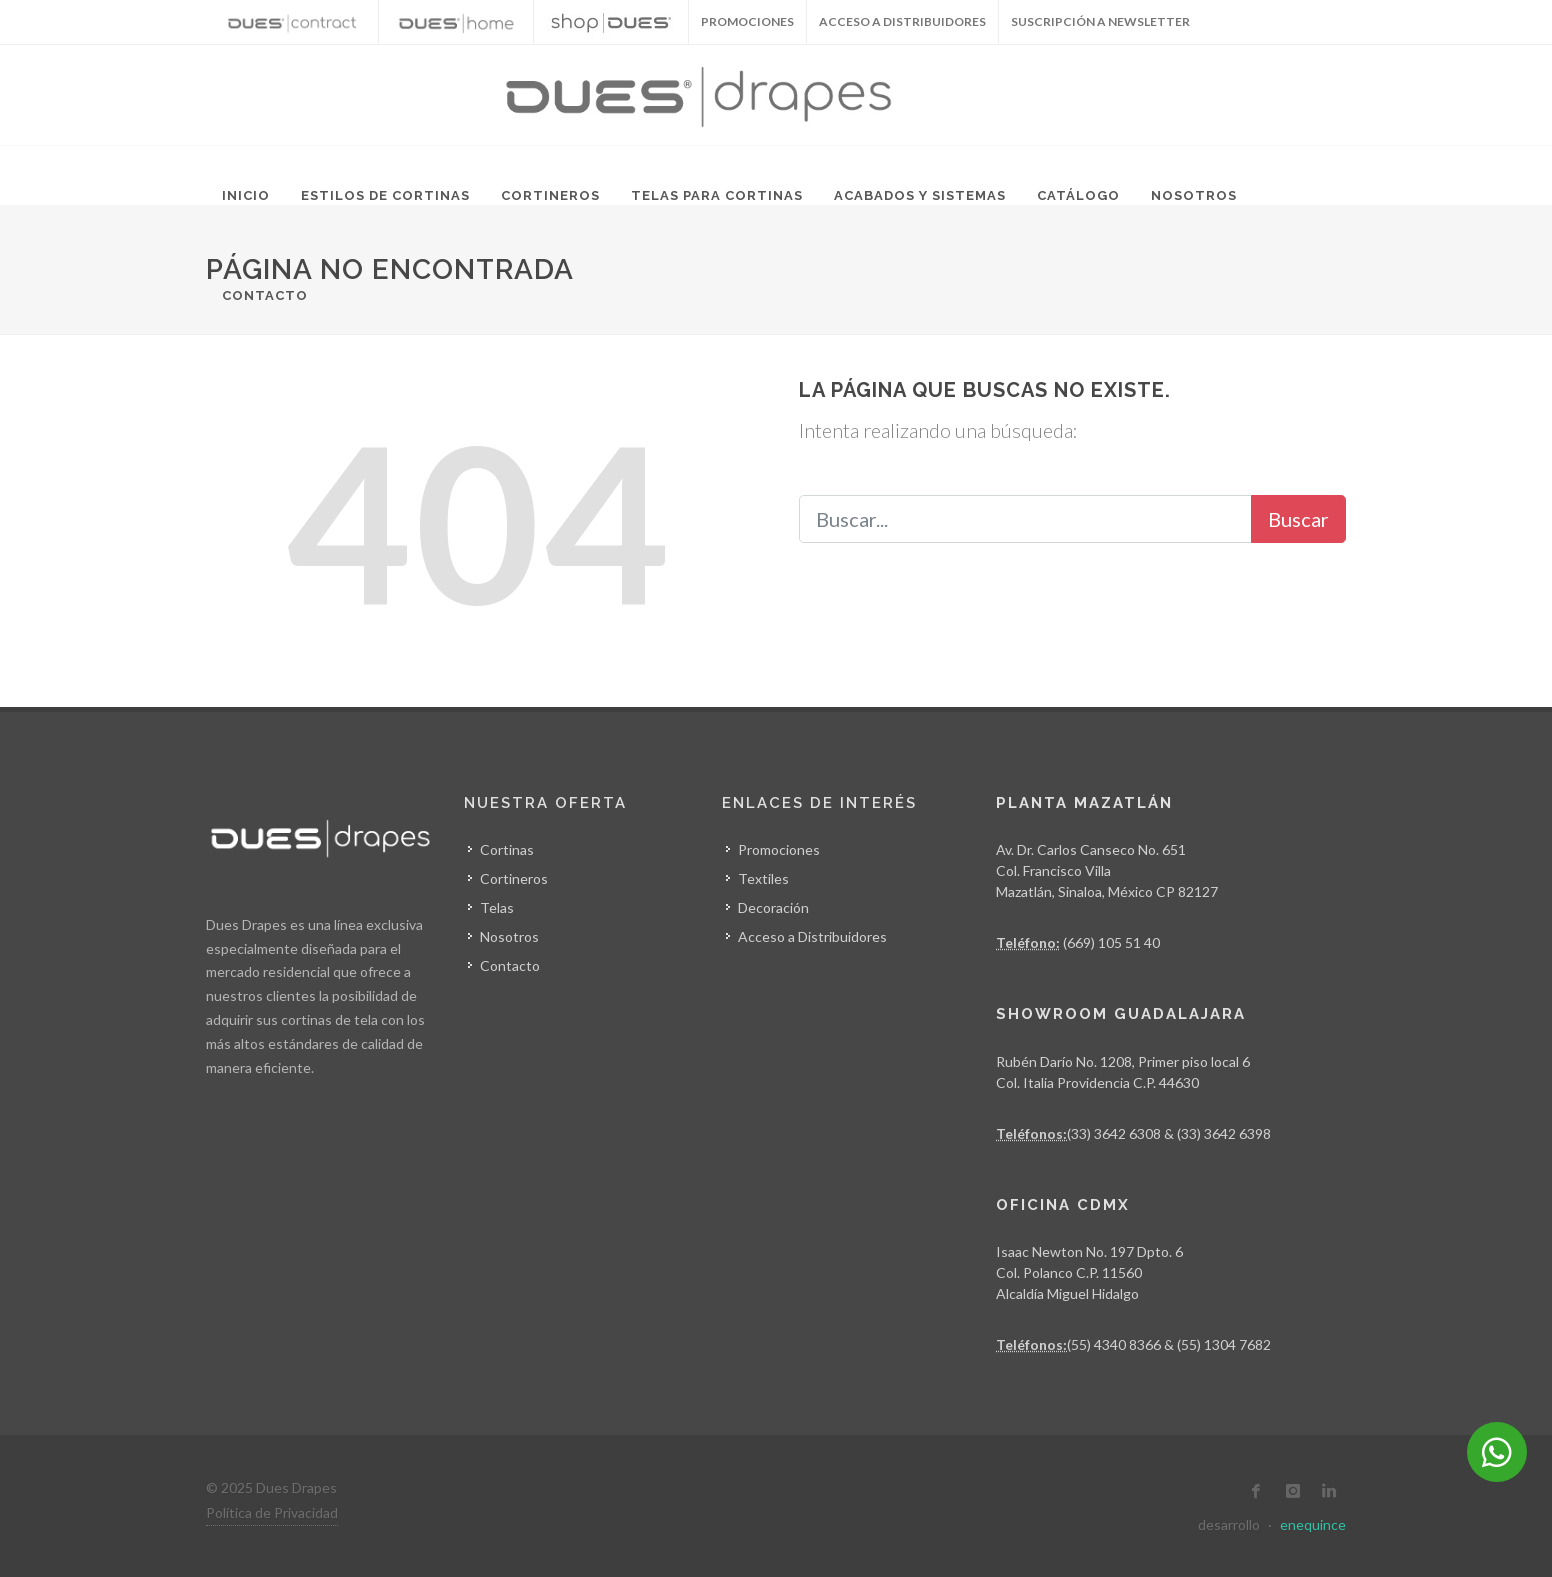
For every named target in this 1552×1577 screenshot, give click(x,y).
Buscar (1298, 519)
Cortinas (507, 849)
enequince (1313, 1524)
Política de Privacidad (272, 1512)
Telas (497, 907)
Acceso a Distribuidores (902, 21)
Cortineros (550, 195)
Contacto (265, 295)
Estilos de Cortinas (385, 195)
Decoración (773, 907)
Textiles (763, 878)
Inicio (246, 195)
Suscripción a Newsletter (1100, 21)
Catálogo (1078, 195)
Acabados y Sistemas (920, 195)
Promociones (779, 849)
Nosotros (1194, 195)
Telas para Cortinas (717, 195)
